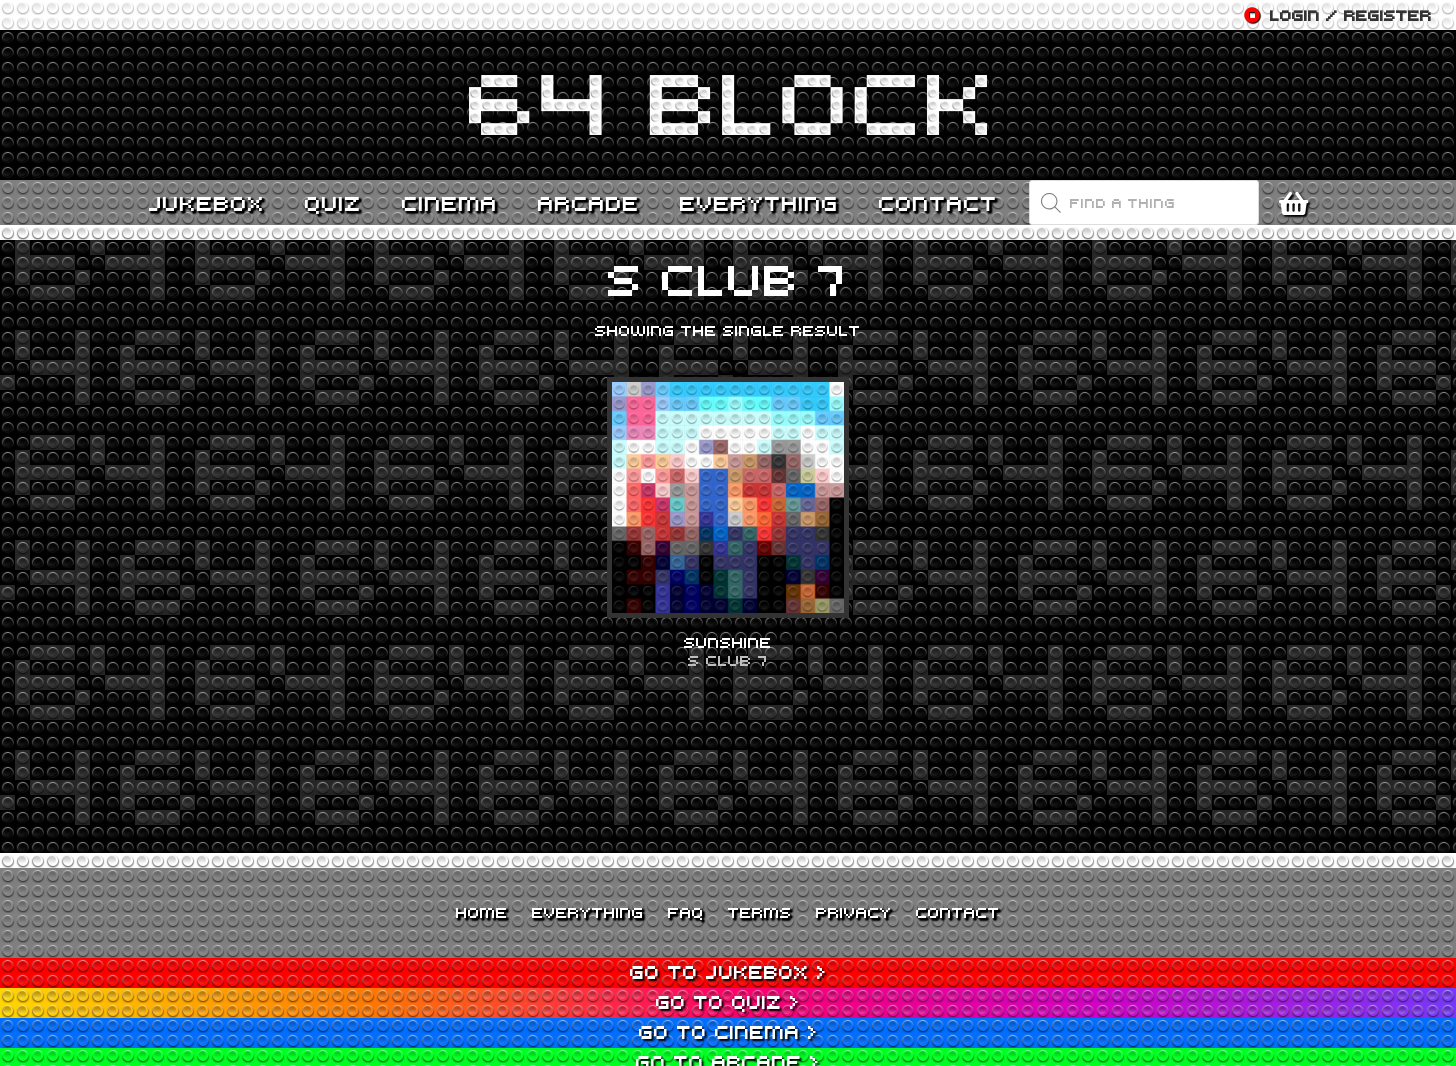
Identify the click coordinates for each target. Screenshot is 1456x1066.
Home (482, 912)
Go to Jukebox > (728, 971)
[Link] (728, 105)
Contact (958, 912)
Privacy (854, 912)
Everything (588, 912)
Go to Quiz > (728, 1001)
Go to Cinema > (728, 1031)
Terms (760, 912)
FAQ (686, 912)
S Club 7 (728, 660)
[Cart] (1298, 203)
